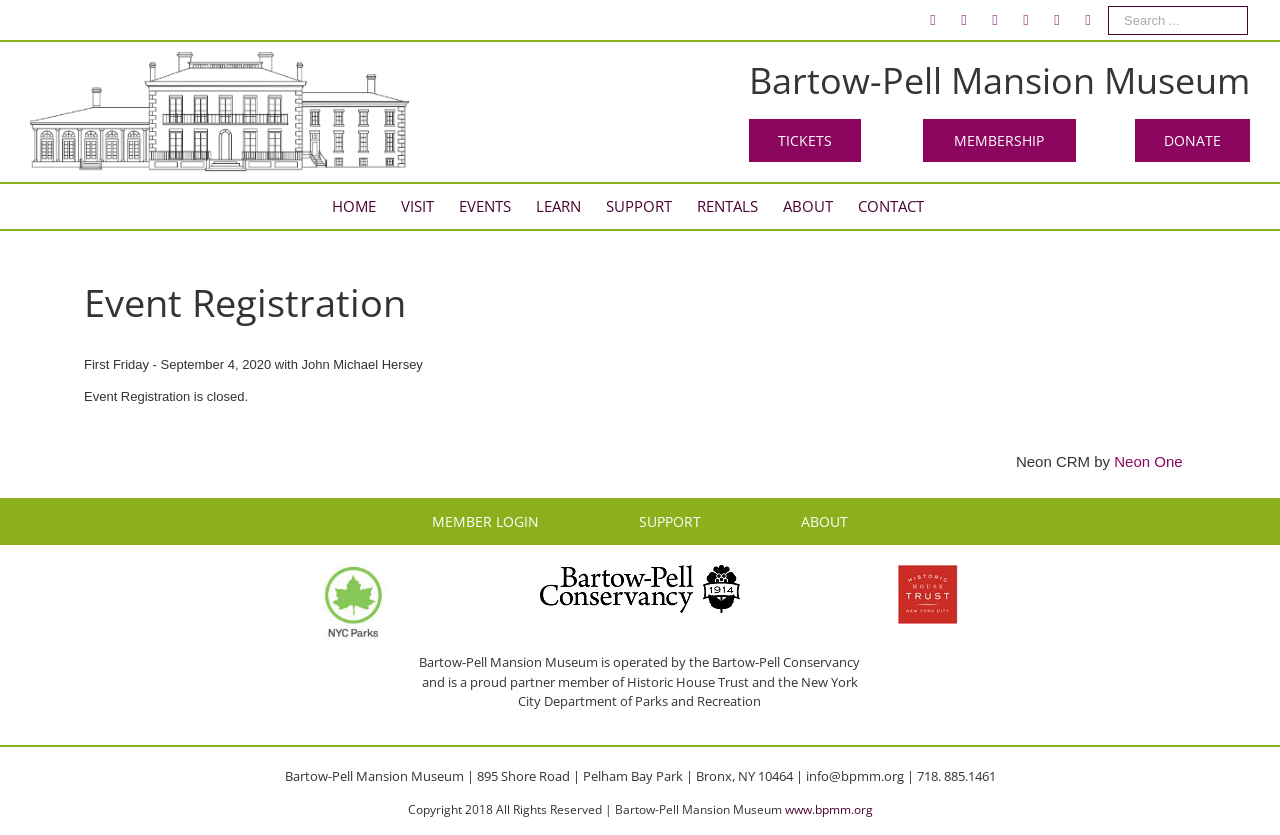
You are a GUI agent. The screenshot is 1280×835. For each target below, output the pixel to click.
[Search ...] (1178, 20)
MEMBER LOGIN (485, 521)
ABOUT (824, 521)
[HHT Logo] (928, 574)
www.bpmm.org (829, 809)
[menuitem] (933, 20)
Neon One (1148, 461)
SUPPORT (670, 521)
